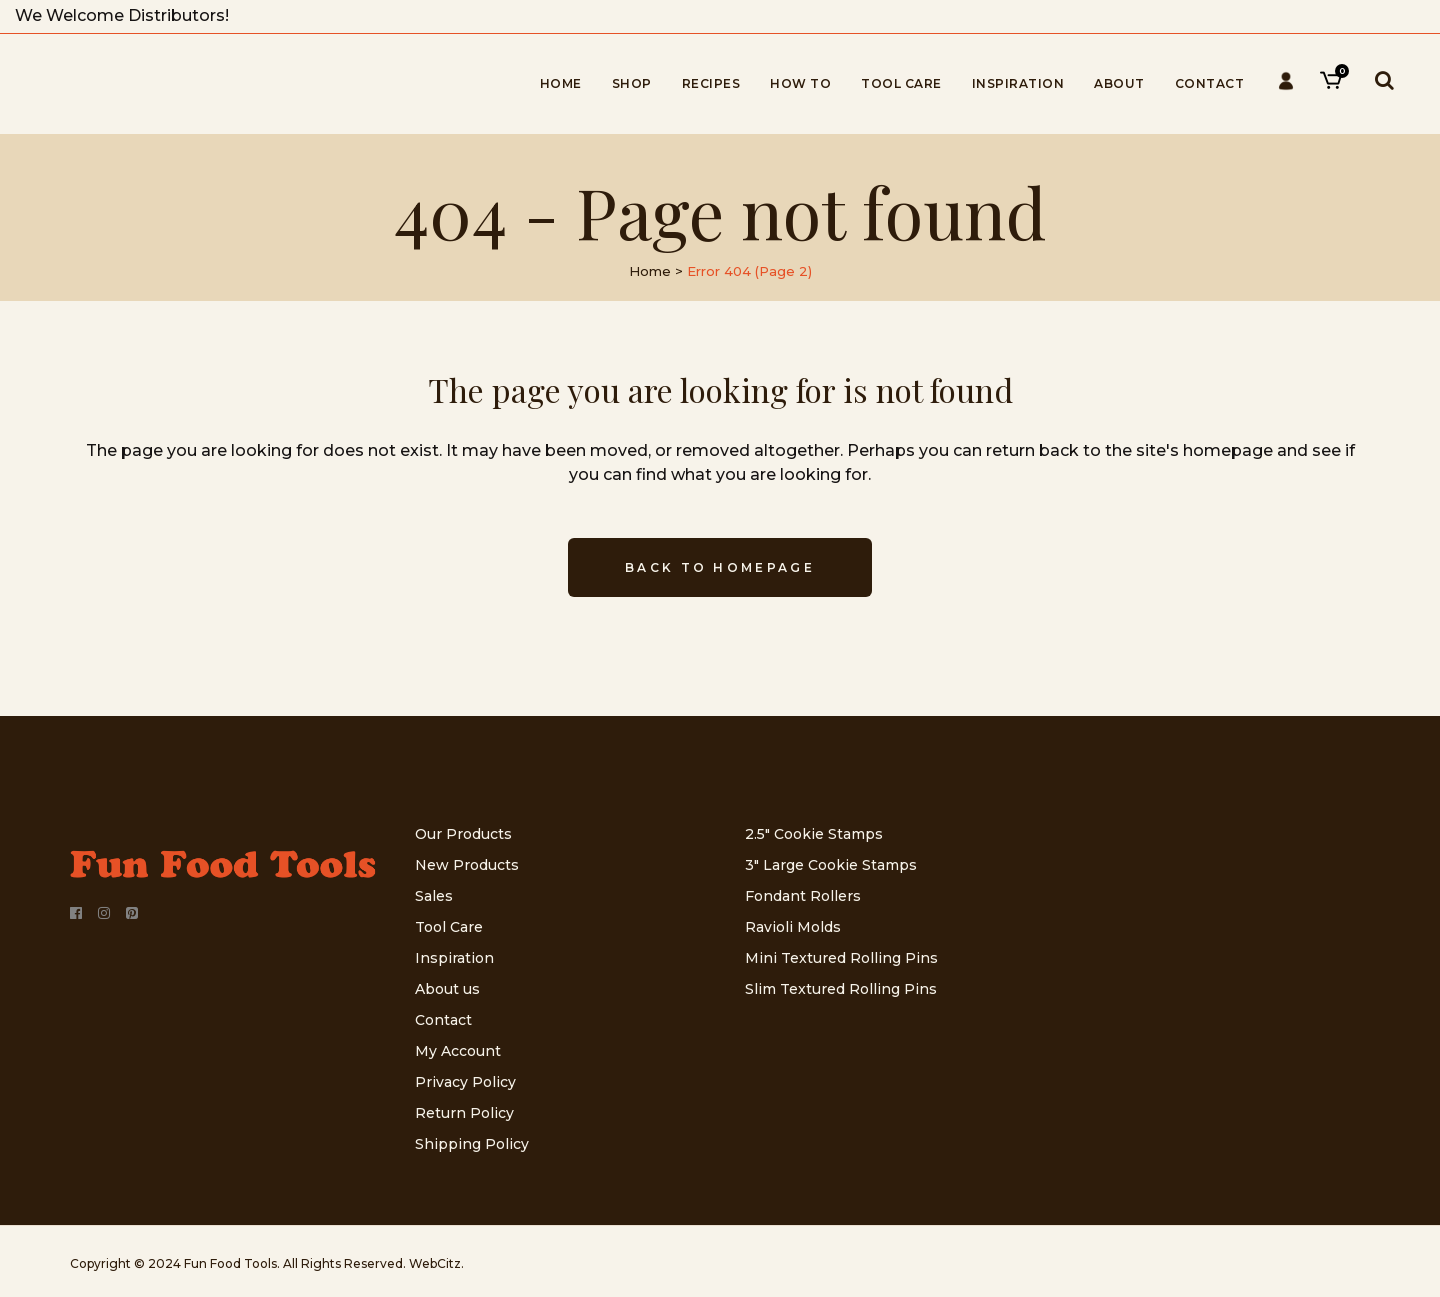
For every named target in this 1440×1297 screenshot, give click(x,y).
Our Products (463, 834)
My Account (458, 1051)
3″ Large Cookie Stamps (831, 865)
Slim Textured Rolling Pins (841, 989)
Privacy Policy (465, 1082)
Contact (443, 1020)
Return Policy (464, 1113)
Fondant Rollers (803, 896)
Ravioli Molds (793, 927)
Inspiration (454, 958)
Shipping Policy (472, 1144)
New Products (467, 865)
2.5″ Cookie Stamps (814, 834)
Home (650, 271)
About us (447, 989)
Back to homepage (720, 567)
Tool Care (449, 927)
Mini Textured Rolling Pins (841, 958)
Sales (434, 896)
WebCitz (435, 1263)
